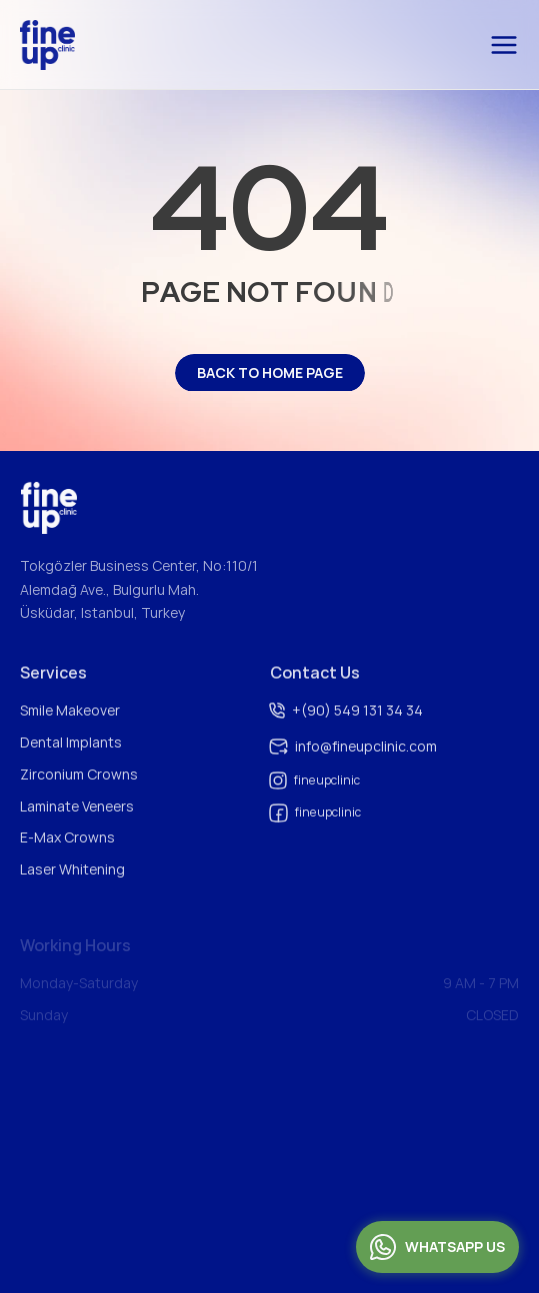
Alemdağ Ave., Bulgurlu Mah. (109, 591)
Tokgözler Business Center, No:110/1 (139, 567)
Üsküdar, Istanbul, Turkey (102, 615)
